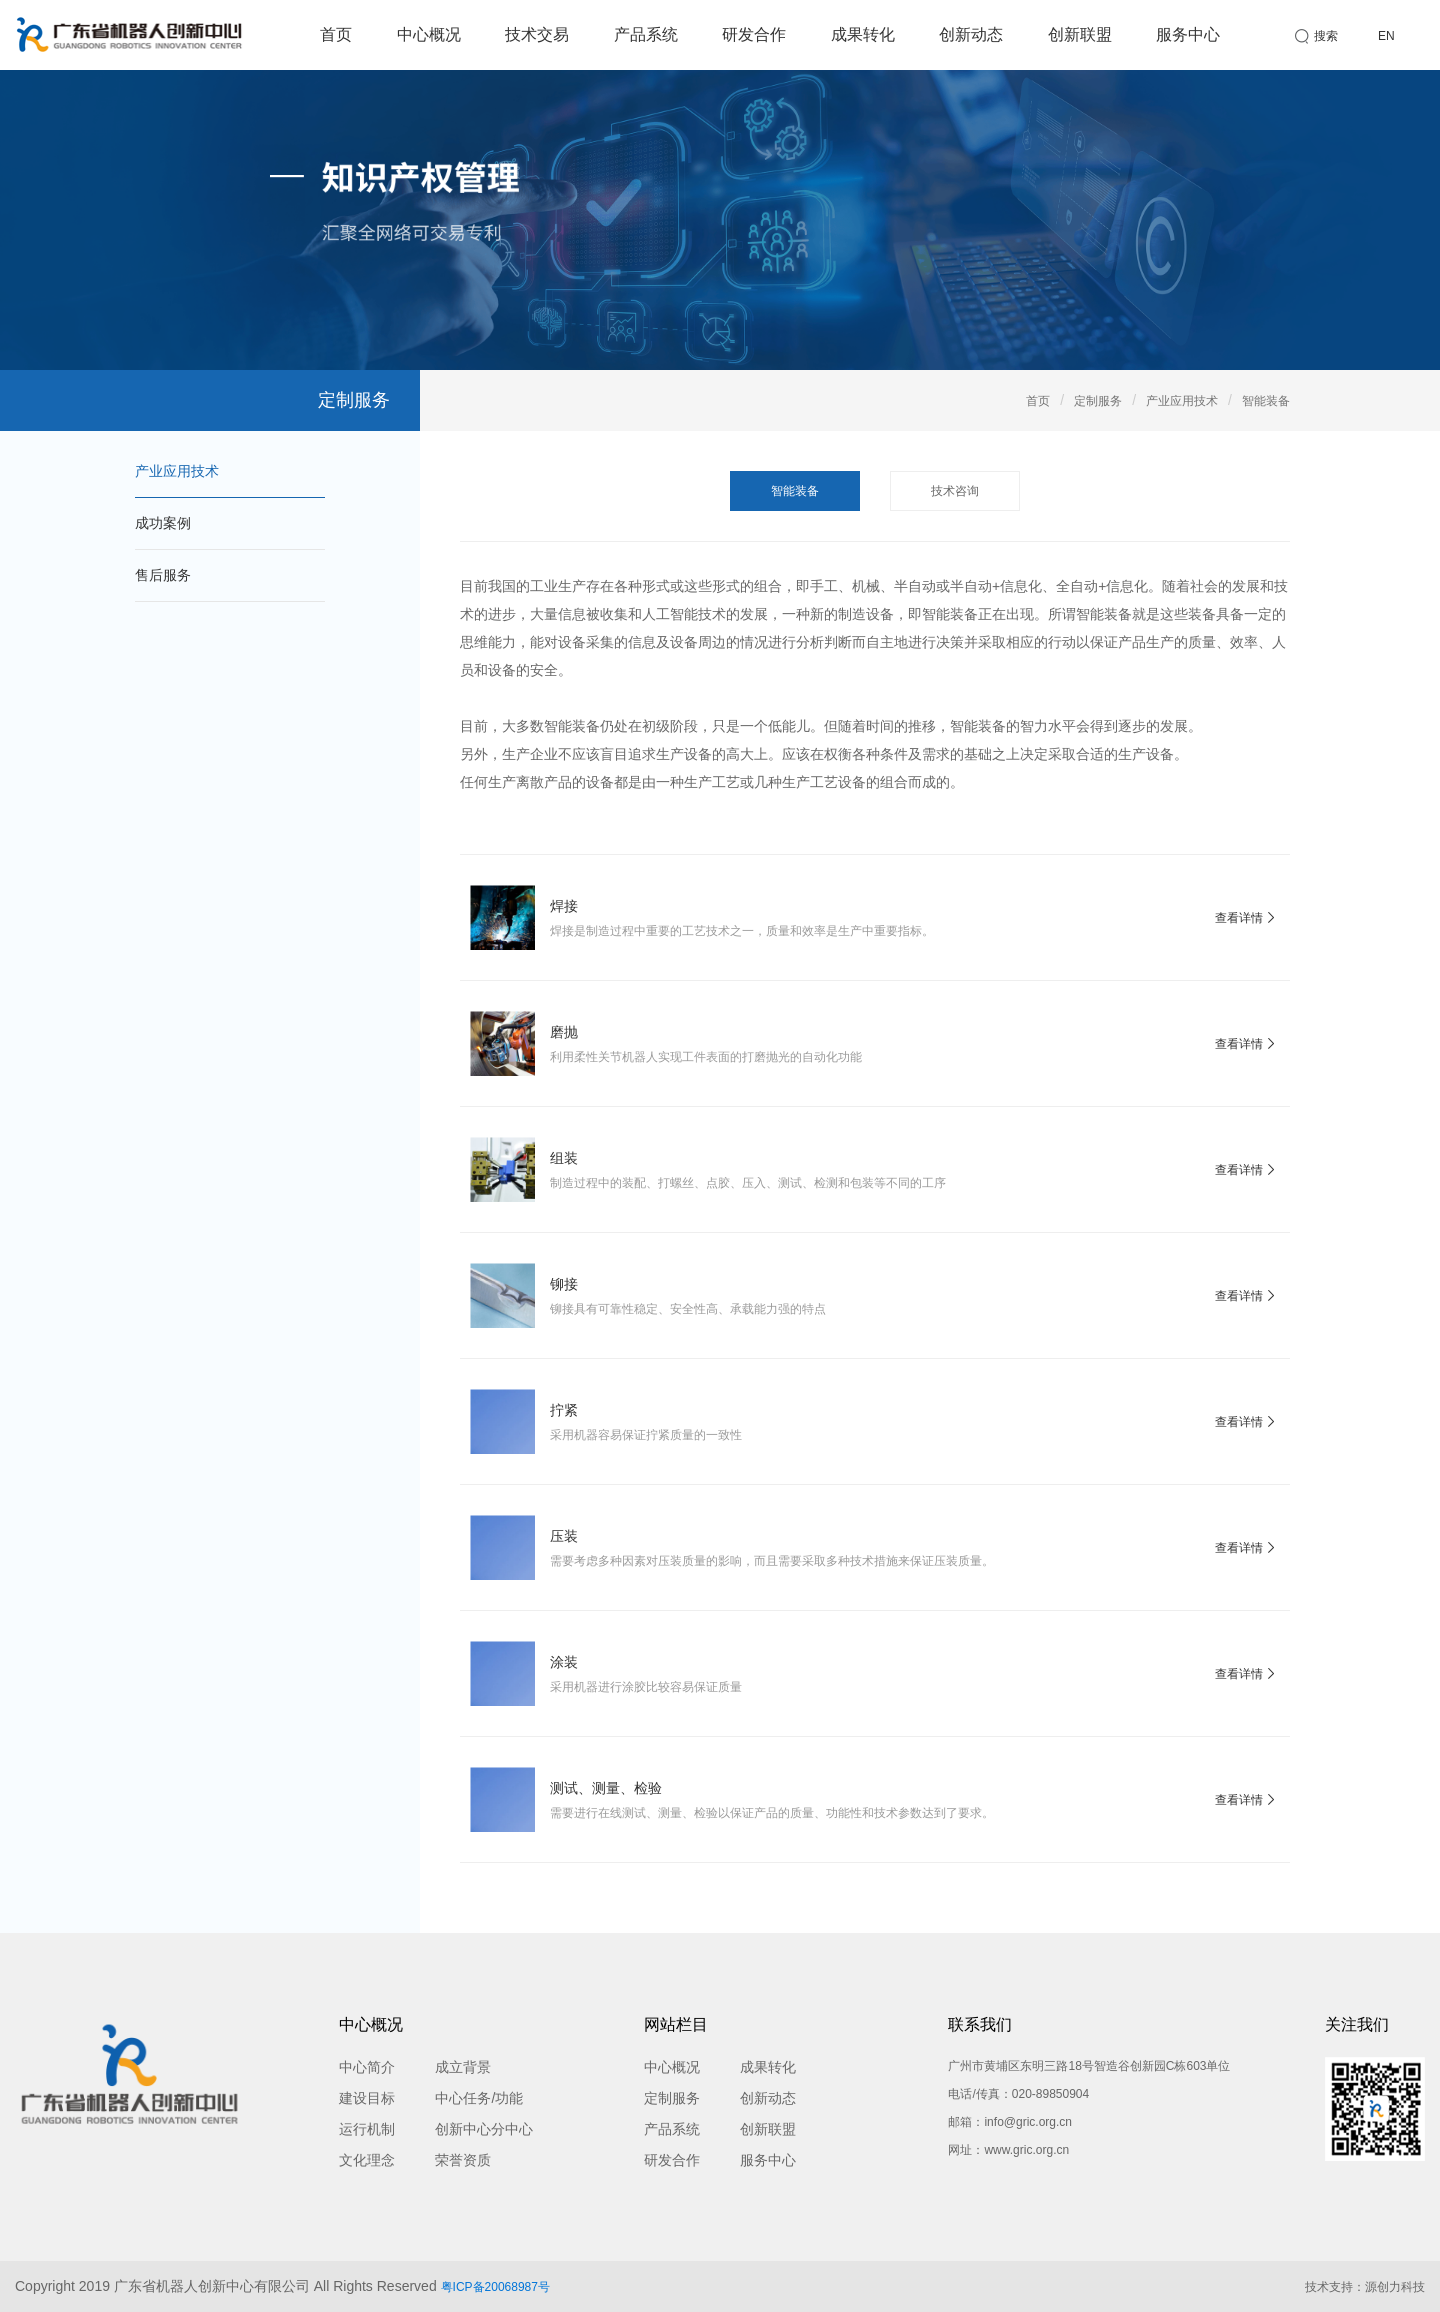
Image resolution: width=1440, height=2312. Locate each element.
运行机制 (367, 2129)
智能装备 (1266, 401)
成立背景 (463, 2067)
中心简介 (367, 2067)
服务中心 (1188, 34)
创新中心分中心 (484, 2129)
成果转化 (863, 34)
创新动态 (971, 34)
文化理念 (367, 2160)
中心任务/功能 (479, 2098)
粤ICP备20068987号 (495, 2287)
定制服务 (1098, 401)
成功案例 (163, 523)
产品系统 (646, 34)
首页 (336, 34)
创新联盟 (1080, 34)
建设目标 (367, 2098)
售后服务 (163, 575)
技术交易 (537, 34)
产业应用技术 (177, 471)
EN (1386, 36)
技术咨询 (955, 491)
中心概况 (429, 34)
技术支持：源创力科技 (1365, 2287)
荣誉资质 (463, 2160)
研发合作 (754, 34)
